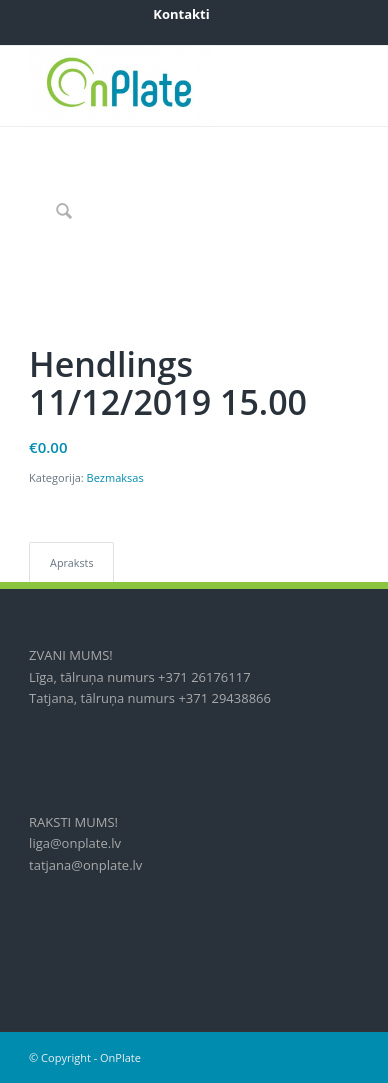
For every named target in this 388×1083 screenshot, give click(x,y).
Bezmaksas (115, 477)
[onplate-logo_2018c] (161, 86)
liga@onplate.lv (75, 843)
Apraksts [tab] (71, 562)
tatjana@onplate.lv (85, 865)
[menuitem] (181, 14)
